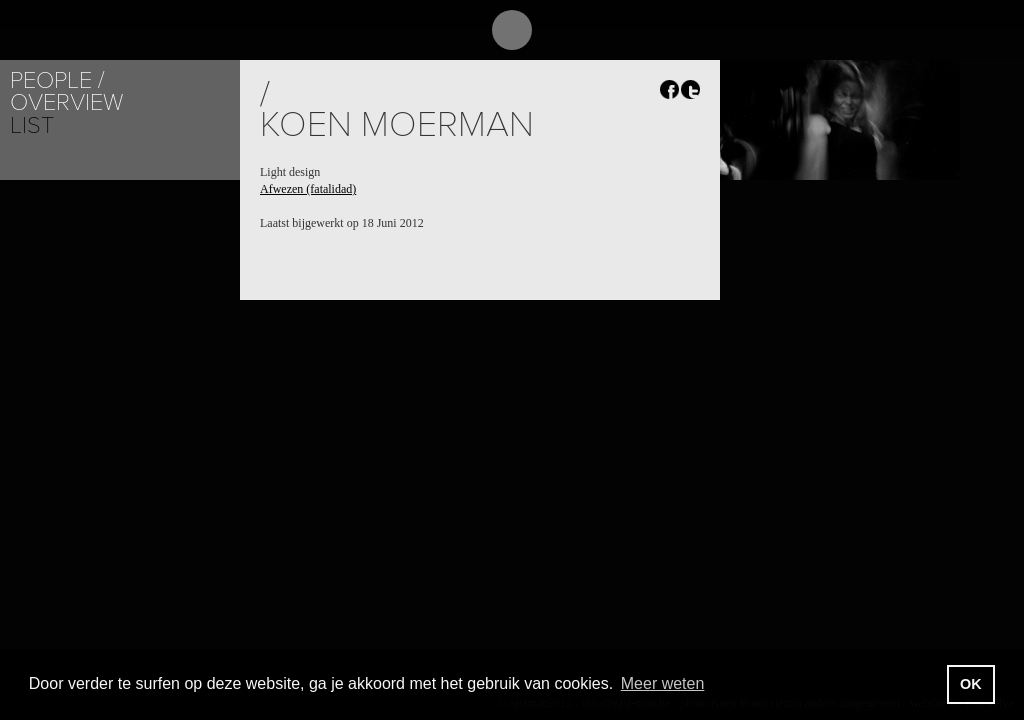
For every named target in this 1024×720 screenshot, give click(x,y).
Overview (66, 102)
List (32, 125)
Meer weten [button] (663, 683)
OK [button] (971, 684)
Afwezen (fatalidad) (308, 189)
